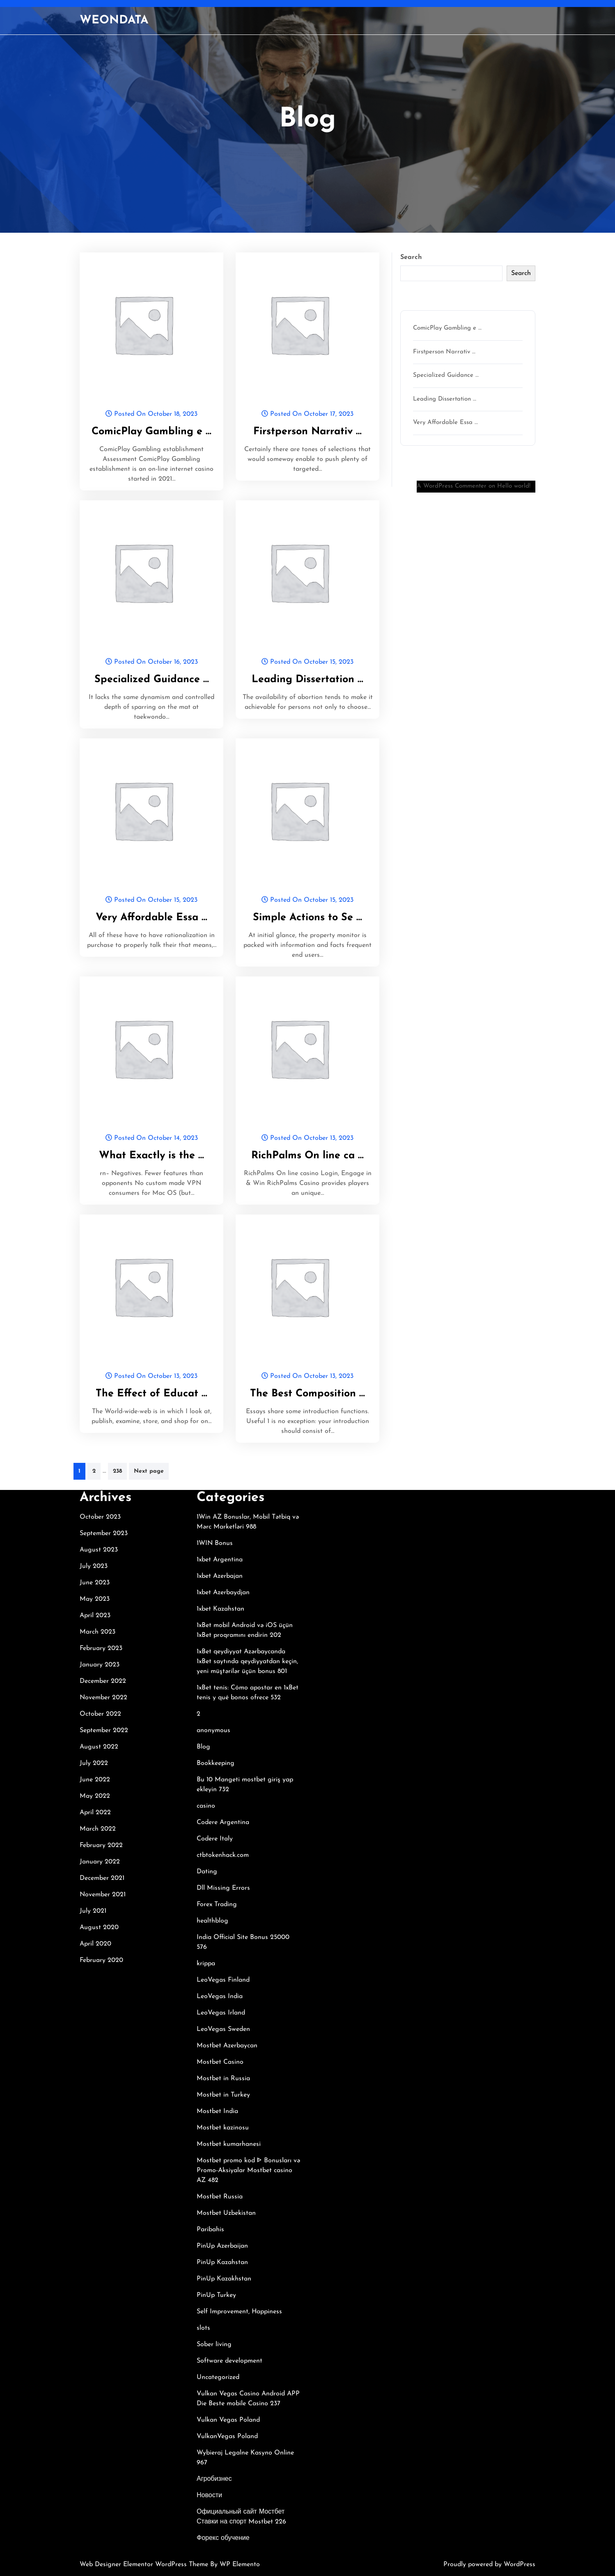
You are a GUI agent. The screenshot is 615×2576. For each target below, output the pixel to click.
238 (117, 1471)
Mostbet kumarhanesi (229, 2144)
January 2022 (100, 1862)
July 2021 (93, 1911)
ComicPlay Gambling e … (151, 431)
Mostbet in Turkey (223, 2095)
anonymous (213, 1730)
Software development (229, 2361)
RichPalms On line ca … (307, 1155)
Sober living (214, 2344)
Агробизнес (214, 2479)
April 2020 (95, 1944)
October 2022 (100, 1714)
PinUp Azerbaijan (222, 2246)
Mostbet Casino (220, 2062)
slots (203, 2328)
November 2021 (103, 1894)
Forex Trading (217, 1904)
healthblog (212, 1921)
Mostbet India (217, 2111)
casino (206, 1806)
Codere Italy (215, 1839)
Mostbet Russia (220, 2196)
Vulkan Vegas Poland (228, 2420)
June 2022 (95, 1779)
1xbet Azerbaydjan (223, 1592)
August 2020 (99, 1927)
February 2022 (101, 1845)
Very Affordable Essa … (151, 917)
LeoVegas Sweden (223, 2029)
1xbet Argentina (220, 1559)
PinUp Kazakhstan (224, 2279)
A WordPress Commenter (451, 486)
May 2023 (95, 1599)
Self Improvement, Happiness (239, 2311)
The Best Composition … (307, 1394)
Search (411, 257)
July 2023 (94, 1566)
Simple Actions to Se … (307, 917)
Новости (209, 2495)
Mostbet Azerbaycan (227, 2045)
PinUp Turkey (216, 2295)
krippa (206, 1963)
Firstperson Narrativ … (307, 431)
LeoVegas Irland (221, 2013)
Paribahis (210, 2229)
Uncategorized (218, 2377)
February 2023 (101, 1648)
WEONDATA (114, 20)
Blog (203, 1747)
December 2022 (103, 1681)
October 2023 (100, 1517)
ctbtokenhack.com (223, 1855)
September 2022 (104, 1730)
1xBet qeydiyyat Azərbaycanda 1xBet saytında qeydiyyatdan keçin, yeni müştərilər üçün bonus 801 (247, 1661)
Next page (149, 1471)
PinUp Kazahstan (222, 2262)
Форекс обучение (223, 2538)
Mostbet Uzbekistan (226, 2213)
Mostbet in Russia (223, 2078)
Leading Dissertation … (307, 679)
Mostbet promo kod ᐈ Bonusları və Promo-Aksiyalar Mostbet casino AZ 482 (248, 2170)
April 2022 (95, 1812)
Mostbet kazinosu (223, 2128)
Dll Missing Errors (223, 1888)
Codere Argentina (223, 1822)
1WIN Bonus (215, 1543)
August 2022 (99, 1747)
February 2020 (101, 1960)
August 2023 (99, 1550)
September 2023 (104, 1533)
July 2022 (94, 1763)
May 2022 (95, 1796)
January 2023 (99, 1665)
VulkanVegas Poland (227, 2436)
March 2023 (97, 1632)
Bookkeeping (215, 1763)
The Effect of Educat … (151, 1394)
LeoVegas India (220, 1996)
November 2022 (103, 1697)
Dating (207, 1871)
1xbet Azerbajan (220, 1576)
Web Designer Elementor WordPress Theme (145, 2564)
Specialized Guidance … (151, 679)
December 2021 (102, 1878)
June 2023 (95, 1582)
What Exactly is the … (151, 1155)
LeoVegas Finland (223, 1980)
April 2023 (95, 1615)
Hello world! (513, 486)
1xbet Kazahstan (220, 1609)
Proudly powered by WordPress (489, 2564)
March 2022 (98, 1829)
